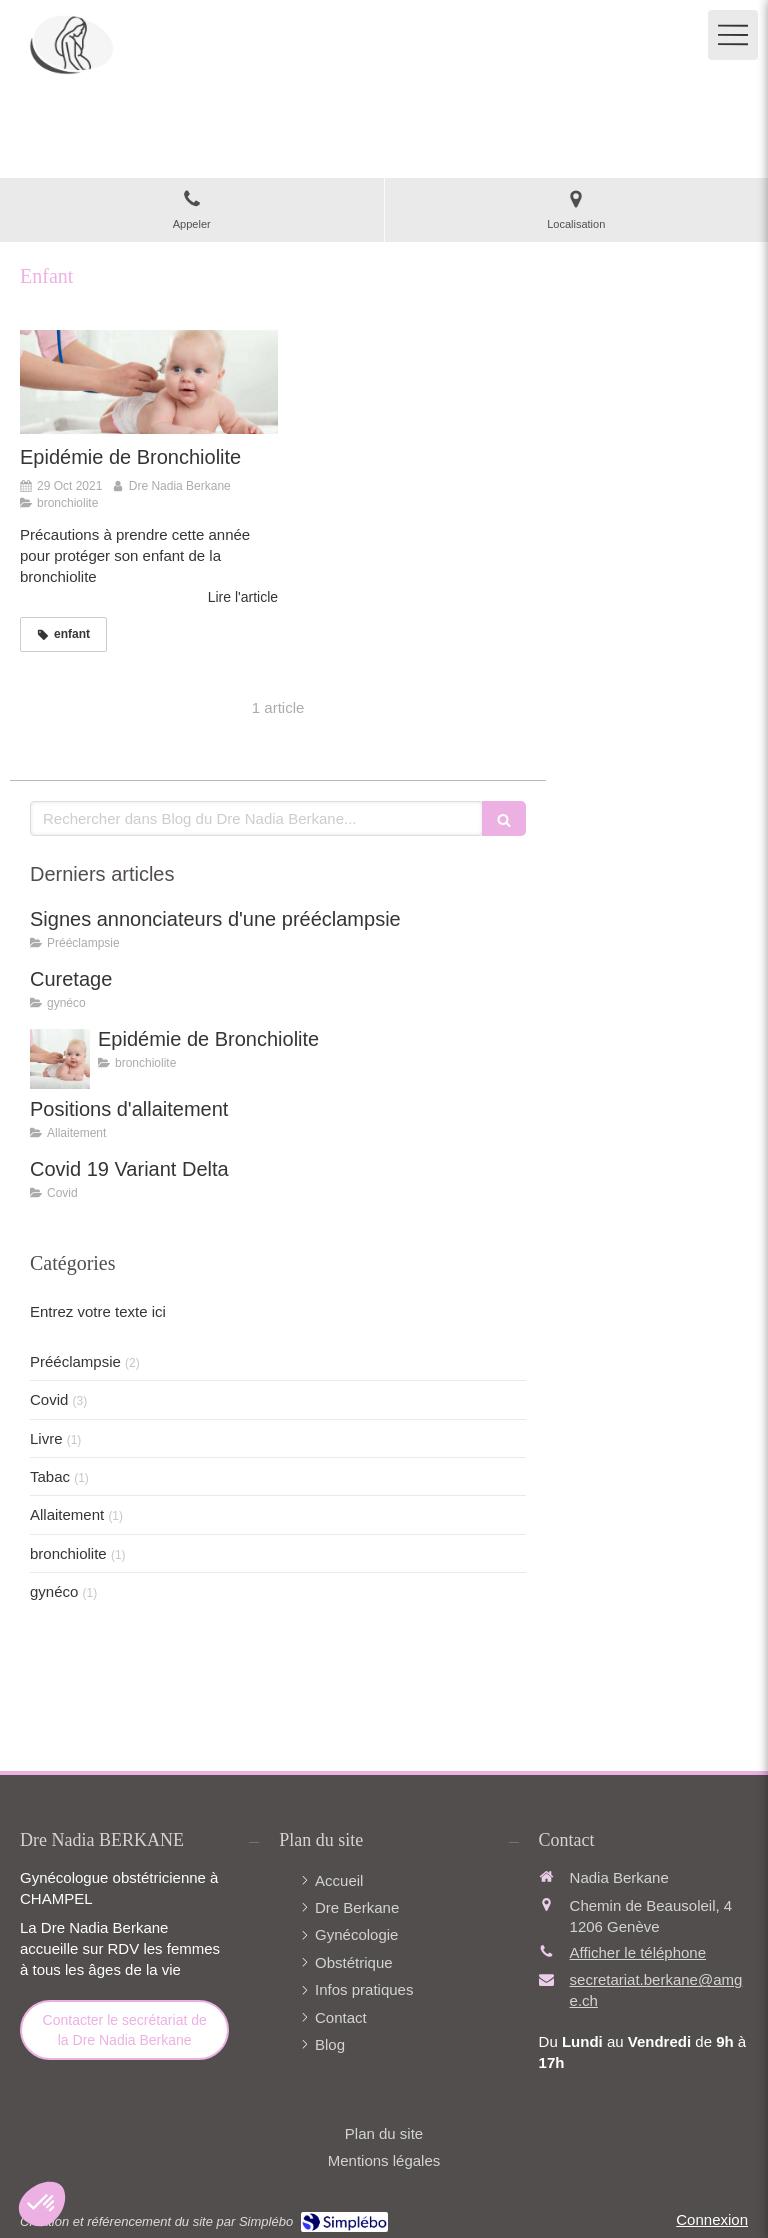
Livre (46, 1438)
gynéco (54, 1591)
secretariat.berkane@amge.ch (656, 1990)
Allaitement (67, 1514)
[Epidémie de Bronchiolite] (149, 381)
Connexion (712, 2219)
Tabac (50, 1476)
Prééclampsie (75, 1361)
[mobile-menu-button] (733, 35)
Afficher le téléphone (638, 1952)
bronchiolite (68, 1553)
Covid (49, 1399)
